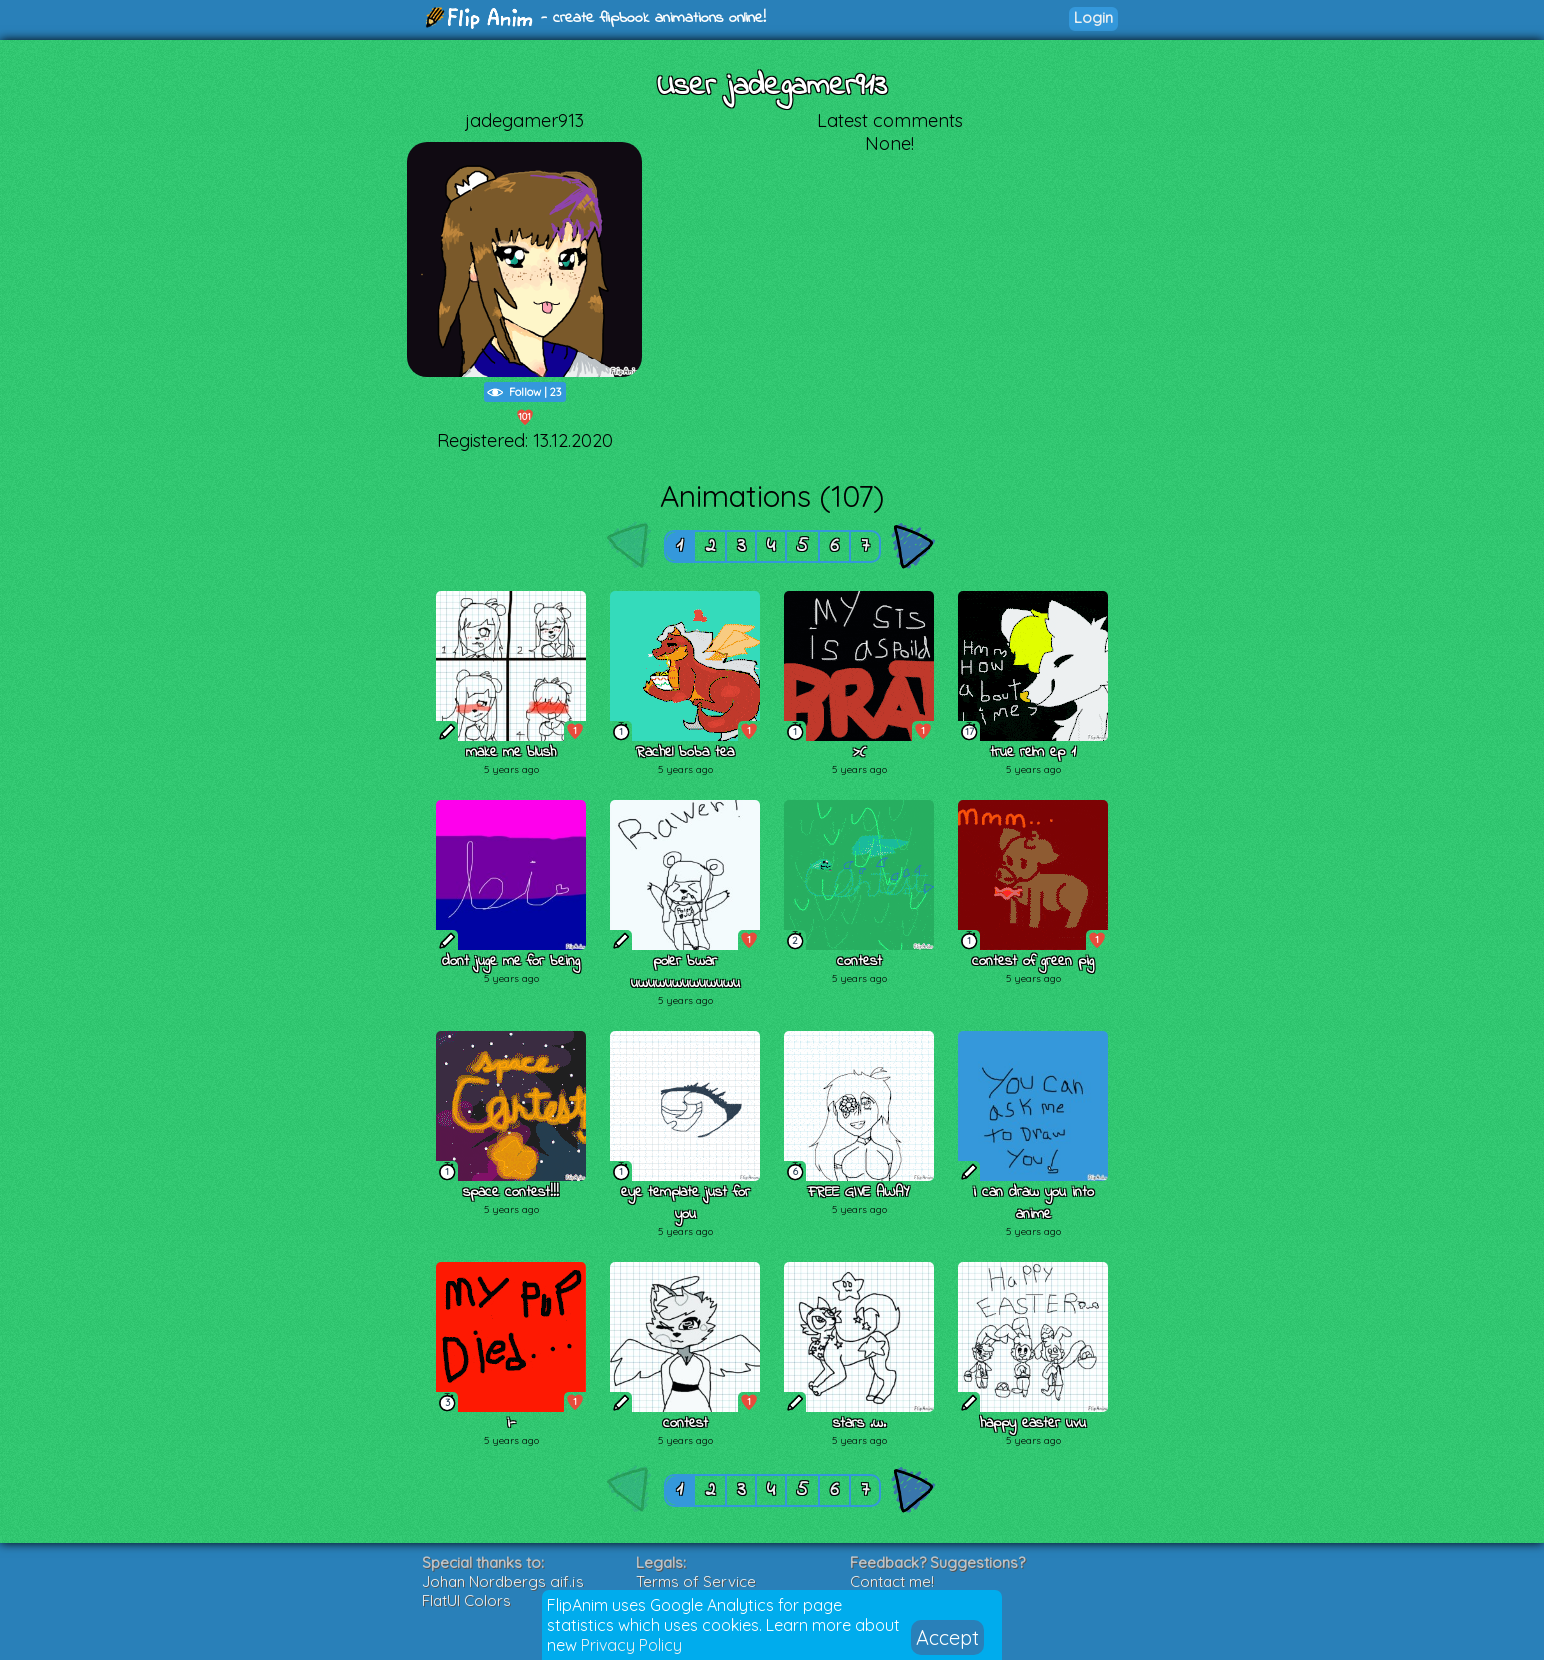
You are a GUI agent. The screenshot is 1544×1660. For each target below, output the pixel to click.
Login (1093, 17)
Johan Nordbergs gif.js (503, 1581)
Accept (947, 1637)
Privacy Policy (631, 1645)
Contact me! (892, 1581)
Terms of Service (696, 1581)
